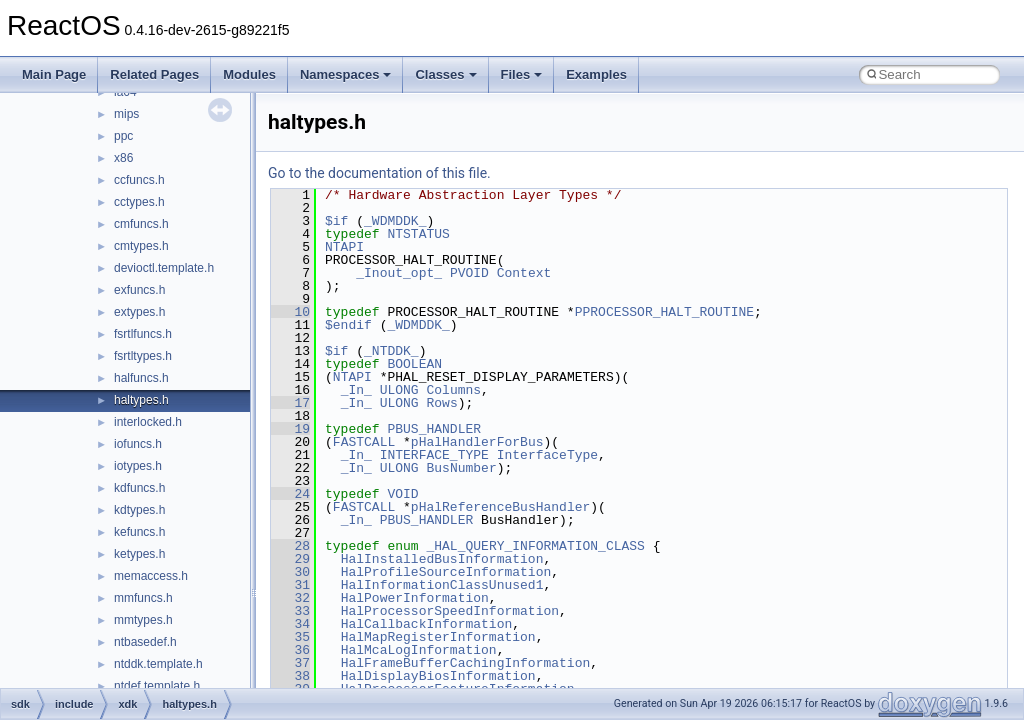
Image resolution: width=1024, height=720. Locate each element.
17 (290, 403)
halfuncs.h (141, 378)
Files (522, 74)
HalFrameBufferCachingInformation (466, 663)
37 (290, 663)
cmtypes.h (141, 246)
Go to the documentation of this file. (379, 173)
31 (290, 585)
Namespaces (346, 74)
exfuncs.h (139, 290)
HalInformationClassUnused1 (442, 585)
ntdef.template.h (157, 686)
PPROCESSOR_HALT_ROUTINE (664, 312)
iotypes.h (138, 466)
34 (290, 624)
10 (290, 312)
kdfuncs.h (139, 488)
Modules (249, 74)
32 (290, 598)
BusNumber (461, 468)
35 (290, 637)
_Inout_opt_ (399, 273)
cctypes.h (139, 202)
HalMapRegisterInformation (438, 637)
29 (290, 559)
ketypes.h (139, 554)
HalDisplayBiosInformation (438, 676)
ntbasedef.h (145, 642)
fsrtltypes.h (143, 356)
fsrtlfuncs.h (143, 334)
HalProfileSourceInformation (446, 572)
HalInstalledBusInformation (442, 559)
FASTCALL (364, 442)
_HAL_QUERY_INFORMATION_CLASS (535, 546)
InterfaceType (547, 455)
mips (126, 114)
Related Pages (154, 74)
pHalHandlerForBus (477, 442)
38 (290, 676)
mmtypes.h (143, 620)
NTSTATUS (418, 234)
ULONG (399, 390)
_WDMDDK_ (395, 221)
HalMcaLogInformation (419, 650)
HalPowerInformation (415, 598)
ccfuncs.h (139, 180)
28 (290, 546)
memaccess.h (151, 576)
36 (290, 650)
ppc (123, 136)
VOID (402, 494)
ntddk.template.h (158, 664)
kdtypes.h (139, 510)
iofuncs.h (138, 444)
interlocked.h (148, 422)
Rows (441, 403)
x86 (123, 158)
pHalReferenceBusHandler (500, 507)
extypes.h (139, 312)
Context (524, 273)
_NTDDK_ (391, 351)
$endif (348, 325)
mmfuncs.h (143, 598)
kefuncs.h (139, 532)
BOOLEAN (414, 364)
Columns (453, 390)
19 (290, 429)
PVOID (469, 273)
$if (336, 221)
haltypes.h (141, 400)
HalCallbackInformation (427, 624)
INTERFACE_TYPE (434, 455)
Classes (445, 74)
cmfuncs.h (141, 224)
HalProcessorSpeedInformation (450, 611)
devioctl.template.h (164, 268)
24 (290, 494)
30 (290, 572)
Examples (596, 74)
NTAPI (344, 247)
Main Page (54, 74)
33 (290, 611)
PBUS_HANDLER (434, 429)
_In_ (356, 390)
